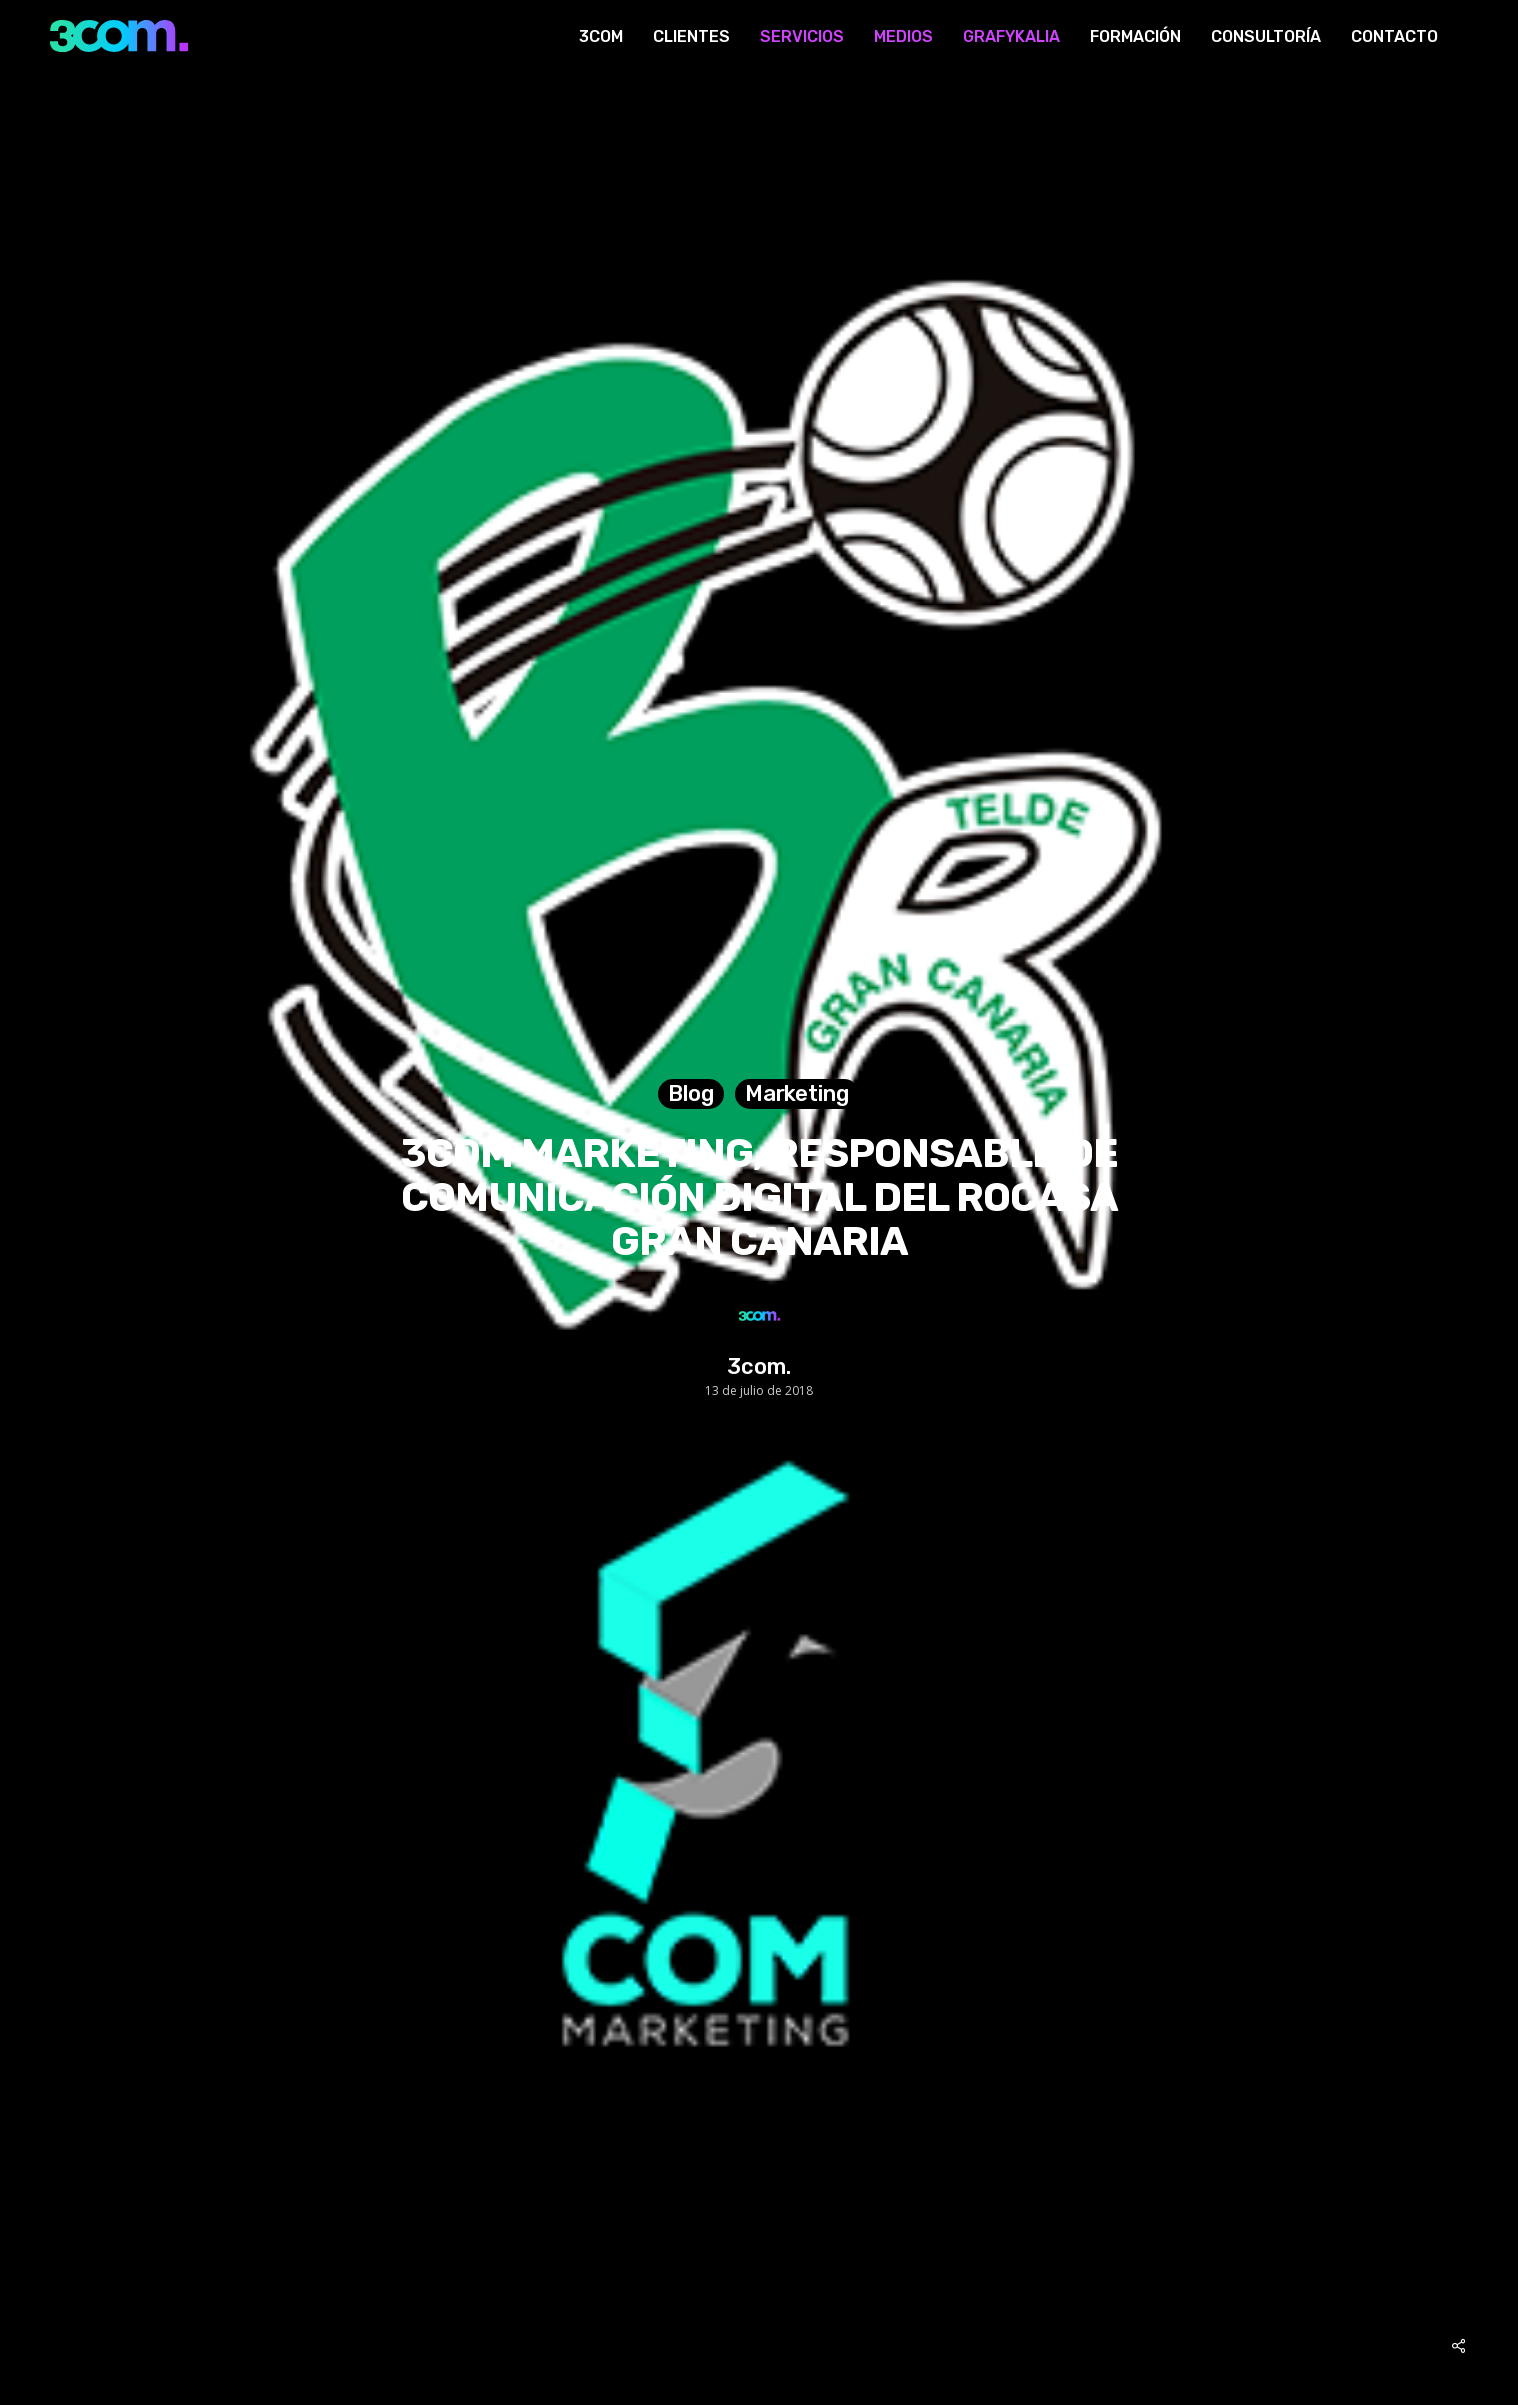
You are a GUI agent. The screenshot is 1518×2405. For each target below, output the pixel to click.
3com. (759, 1367)
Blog (691, 1093)
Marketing (797, 1093)
